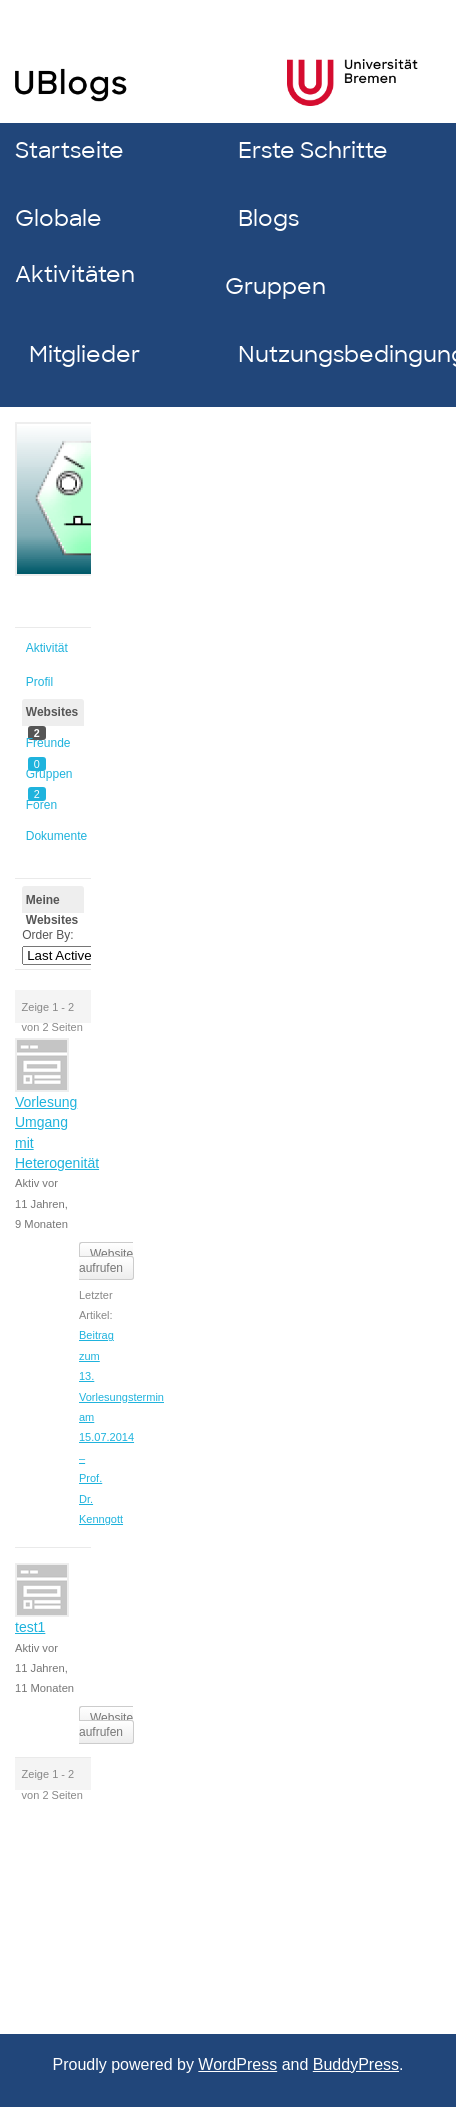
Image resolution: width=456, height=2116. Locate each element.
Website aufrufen (106, 1261)
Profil (39, 682)
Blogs (268, 218)
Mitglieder (84, 354)
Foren (41, 805)
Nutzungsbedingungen (335, 354)
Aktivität (47, 648)
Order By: (47, 935)
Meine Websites (52, 903)
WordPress (237, 2064)
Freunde (48, 746)
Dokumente (55, 836)
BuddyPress (356, 2064)
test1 (30, 1627)
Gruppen (275, 286)
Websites (52, 715)
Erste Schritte (313, 150)
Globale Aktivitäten (75, 246)
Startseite (69, 150)
